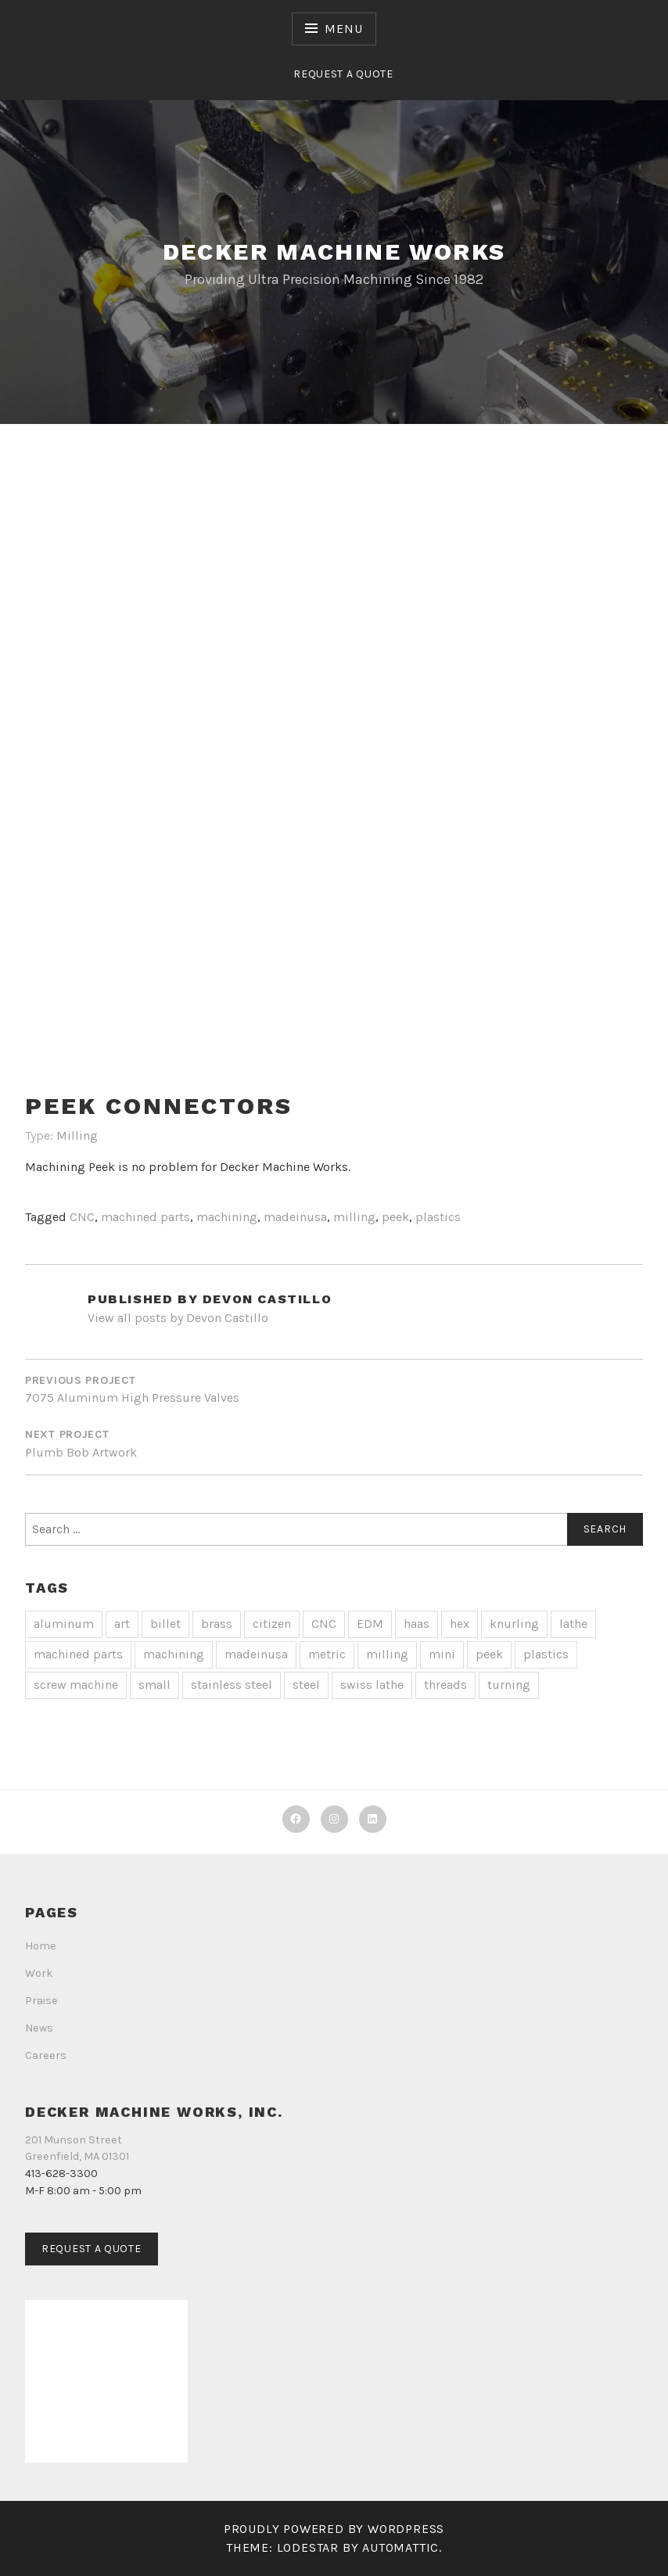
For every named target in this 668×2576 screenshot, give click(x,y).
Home (40, 1946)
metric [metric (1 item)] (327, 1654)
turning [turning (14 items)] (508, 1684)
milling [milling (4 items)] (387, 1654)
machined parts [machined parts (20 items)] (78, 1654)
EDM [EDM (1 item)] (370, 1623)
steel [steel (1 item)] (306, 1684)
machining (226, 1216)
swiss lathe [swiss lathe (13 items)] (372, 1684)
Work (39, 1973)
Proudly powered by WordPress (334, 2528)
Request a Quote (343, 74)
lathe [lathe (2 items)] (573, 1623)
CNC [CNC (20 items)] (323, 1623)
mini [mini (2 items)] (442, 1654)
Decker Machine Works (334, 251)
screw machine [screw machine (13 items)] (76, 1684)
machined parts (145, 1216)
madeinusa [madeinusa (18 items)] (256, 1654)
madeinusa (295, 1216)
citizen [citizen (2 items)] (272, 1623)
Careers (45, 2055)
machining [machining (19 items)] (173, 1654)
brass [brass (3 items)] (216, 1623)
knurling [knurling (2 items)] (514, 1623)
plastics (438, 1216)
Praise (41, 2000)
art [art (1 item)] (122, 1623)
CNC (82, 1216)
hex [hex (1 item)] (459, 1623)
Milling (77, 1135)
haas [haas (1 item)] (416, 1623)
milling (354, 1216)
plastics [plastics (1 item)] (546, 1654)
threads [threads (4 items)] (445, 1684)
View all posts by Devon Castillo (178, 1317)
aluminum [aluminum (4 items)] (64, 1623)
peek (395, 1216)
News (39, 2028)
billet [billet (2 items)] (165, 1623)
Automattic (400, 2547)
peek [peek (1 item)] (489, 1654)
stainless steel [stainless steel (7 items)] (231, 1684)
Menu (343, 28)
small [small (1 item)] (154, 1684)
